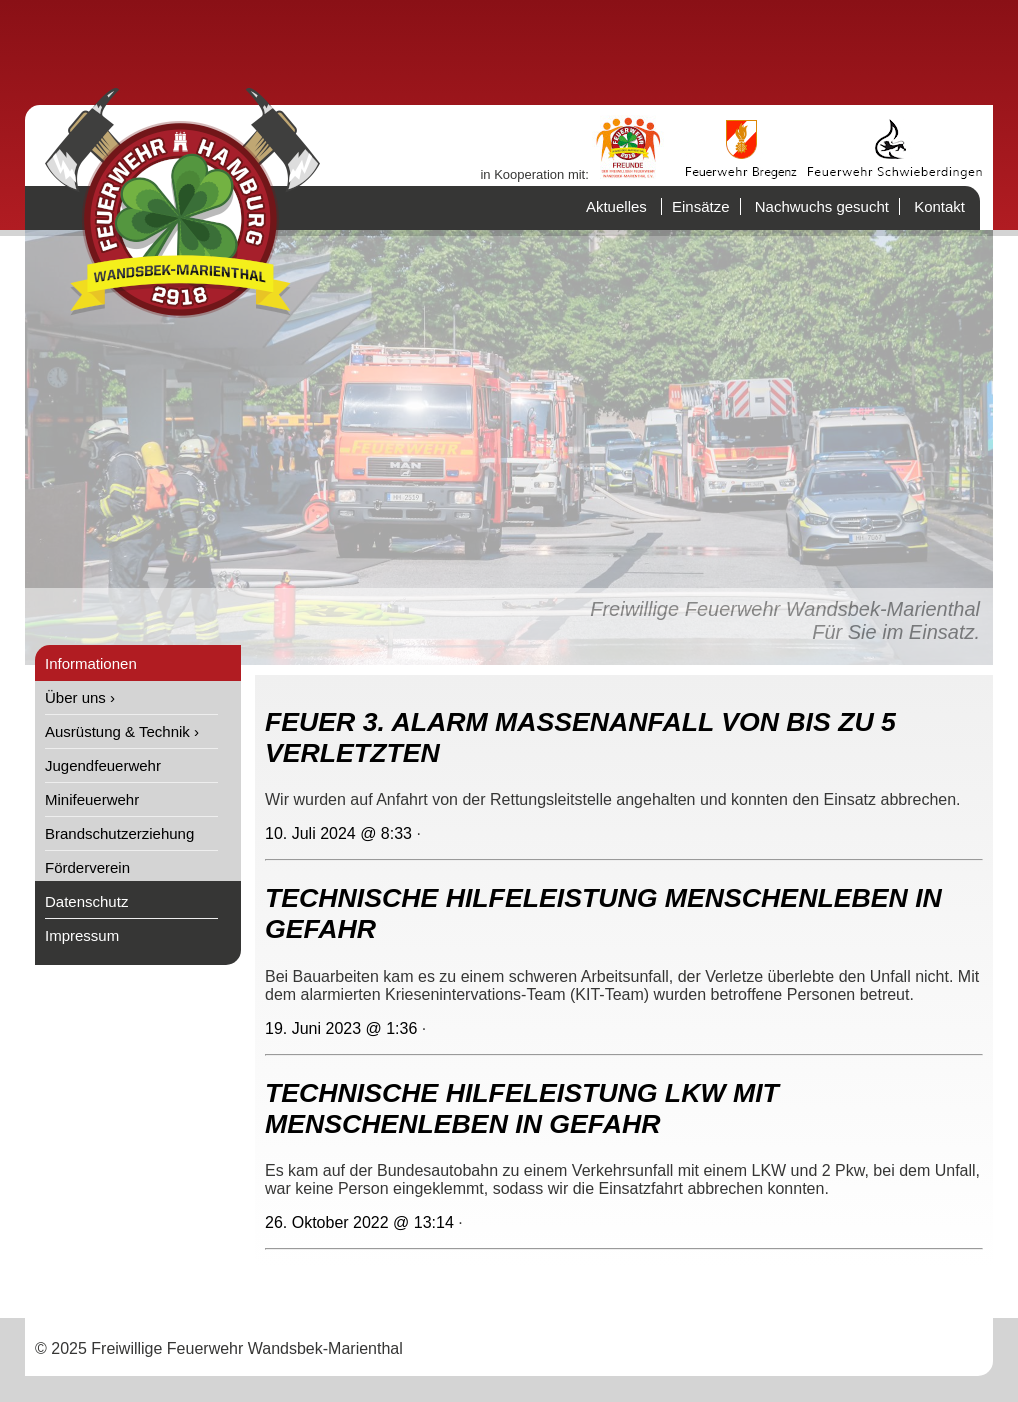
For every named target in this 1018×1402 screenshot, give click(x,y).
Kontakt (939, 206)
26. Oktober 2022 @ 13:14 (359, 1222)
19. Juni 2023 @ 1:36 (341, 1028)
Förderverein (87, 867)
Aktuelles (616, 206)
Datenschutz (86, 901)
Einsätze (701, 206)
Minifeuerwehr (92, 799)
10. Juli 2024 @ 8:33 (338, 833)
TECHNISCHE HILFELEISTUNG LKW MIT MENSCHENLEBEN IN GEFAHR (522, 1108)
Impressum (82, 935)
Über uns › (80, 697)
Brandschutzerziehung (119, 833)
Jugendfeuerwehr (103, 765)
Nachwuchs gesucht (822, 206)
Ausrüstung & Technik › (122, 731)
